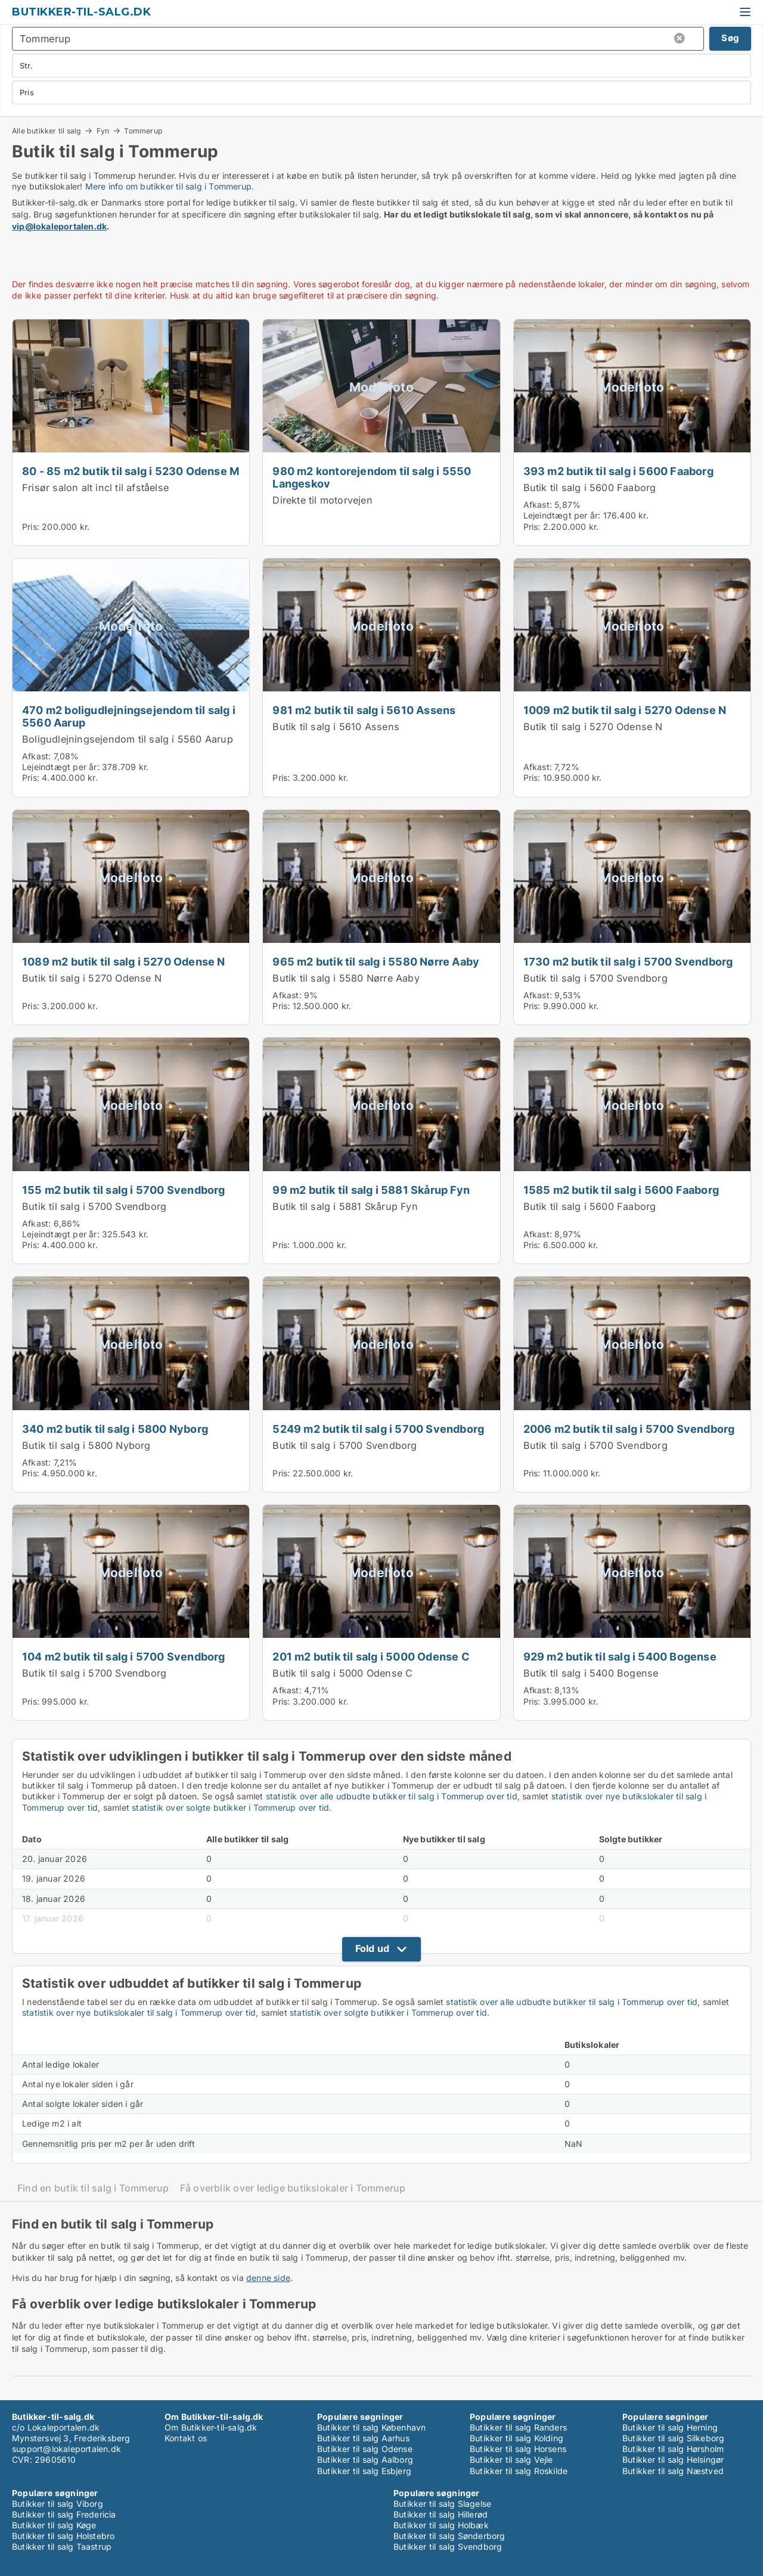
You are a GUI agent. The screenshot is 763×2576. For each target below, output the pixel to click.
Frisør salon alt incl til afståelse (95, 488)
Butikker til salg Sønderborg (449, 2536)
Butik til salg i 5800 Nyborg (86, 1445)
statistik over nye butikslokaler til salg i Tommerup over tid (139, 2012)
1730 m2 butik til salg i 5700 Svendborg (628, 961)
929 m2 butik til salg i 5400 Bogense (620, 1656)
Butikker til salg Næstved (673, 2471)
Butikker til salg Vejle (511, 2459)
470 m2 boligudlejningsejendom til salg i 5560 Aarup (128, 716)
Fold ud (372, 1948)
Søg (730, 38)
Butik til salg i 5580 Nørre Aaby (345, 978)
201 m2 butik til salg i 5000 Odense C (370, 1656)
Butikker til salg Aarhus (363, 2438)
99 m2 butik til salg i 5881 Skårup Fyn (371, 1189)
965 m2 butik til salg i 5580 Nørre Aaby (375, 961)
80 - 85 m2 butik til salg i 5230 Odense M (130, 470)
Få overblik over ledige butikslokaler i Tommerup (293, 2188)
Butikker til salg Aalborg (365, 2459)
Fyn (103, 130)
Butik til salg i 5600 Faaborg (589, 488)
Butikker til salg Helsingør (673, 2459)
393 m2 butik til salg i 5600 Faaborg (618, 470)
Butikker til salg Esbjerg (364, 2471)
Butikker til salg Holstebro (63, 2536)
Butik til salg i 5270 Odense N (593, 727)
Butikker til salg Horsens (518, 2449)
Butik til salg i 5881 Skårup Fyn (344, 1206)
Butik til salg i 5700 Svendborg (595, 978)
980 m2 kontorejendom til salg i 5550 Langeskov (371, 477)
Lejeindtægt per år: (562, 515)
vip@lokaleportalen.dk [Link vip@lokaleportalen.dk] (59, 226)
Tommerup (143, 131)
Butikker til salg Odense (364, 2449)
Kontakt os (186, 2438)
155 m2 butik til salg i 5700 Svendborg (123, 1189)
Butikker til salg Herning (670, 2427)
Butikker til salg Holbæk (441, 2525)
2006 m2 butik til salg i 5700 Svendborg (629, 1428)
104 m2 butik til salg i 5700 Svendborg (123, 1656)
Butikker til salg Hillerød (440, 2514)
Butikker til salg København (371, 2427)
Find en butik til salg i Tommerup (93, 2188)
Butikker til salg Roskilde (518, 2471)
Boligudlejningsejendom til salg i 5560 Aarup (127, 739)
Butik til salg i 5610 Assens (335, 727)
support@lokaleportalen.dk (66, 2449)
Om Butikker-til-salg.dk (211, 2427)
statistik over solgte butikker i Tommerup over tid (230, 1807)
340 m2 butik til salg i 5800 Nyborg (115, 1428)
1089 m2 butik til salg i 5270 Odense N (123, 961)
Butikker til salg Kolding (516, 2438)
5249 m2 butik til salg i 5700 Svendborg (378, 1428)
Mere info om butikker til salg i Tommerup (168, 186)
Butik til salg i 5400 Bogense (591, 1673)
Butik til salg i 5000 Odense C (342, 1673)
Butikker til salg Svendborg (447, 2546)
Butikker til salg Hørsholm (673, 2449)
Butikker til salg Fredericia (64, 2514)
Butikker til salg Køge (54, 2525)
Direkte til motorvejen (322, 500)
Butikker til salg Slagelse (442, 2504)
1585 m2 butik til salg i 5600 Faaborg (621, 1189)
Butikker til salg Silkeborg (673, 2438)
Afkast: (537, 504)
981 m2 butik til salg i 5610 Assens (363, 709)
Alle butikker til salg (46, 130)
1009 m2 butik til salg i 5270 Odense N (625, 709)
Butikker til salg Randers (518, 2427)
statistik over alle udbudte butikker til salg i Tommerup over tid (391, 1796)
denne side (268, 2278)
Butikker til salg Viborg (57, 2504)
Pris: (32, 527)
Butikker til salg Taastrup (61, 2546)
